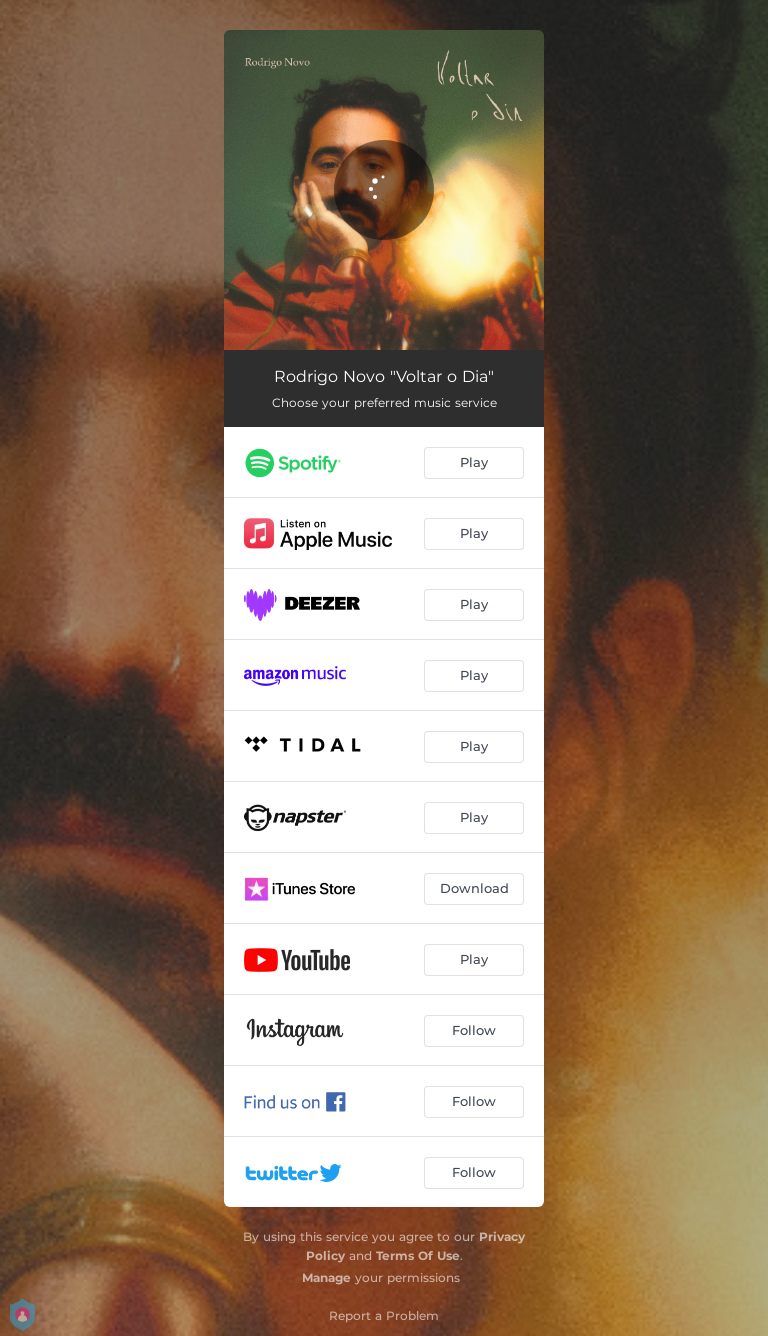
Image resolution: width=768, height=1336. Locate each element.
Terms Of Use (418, 1255)
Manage (326, 1277)
